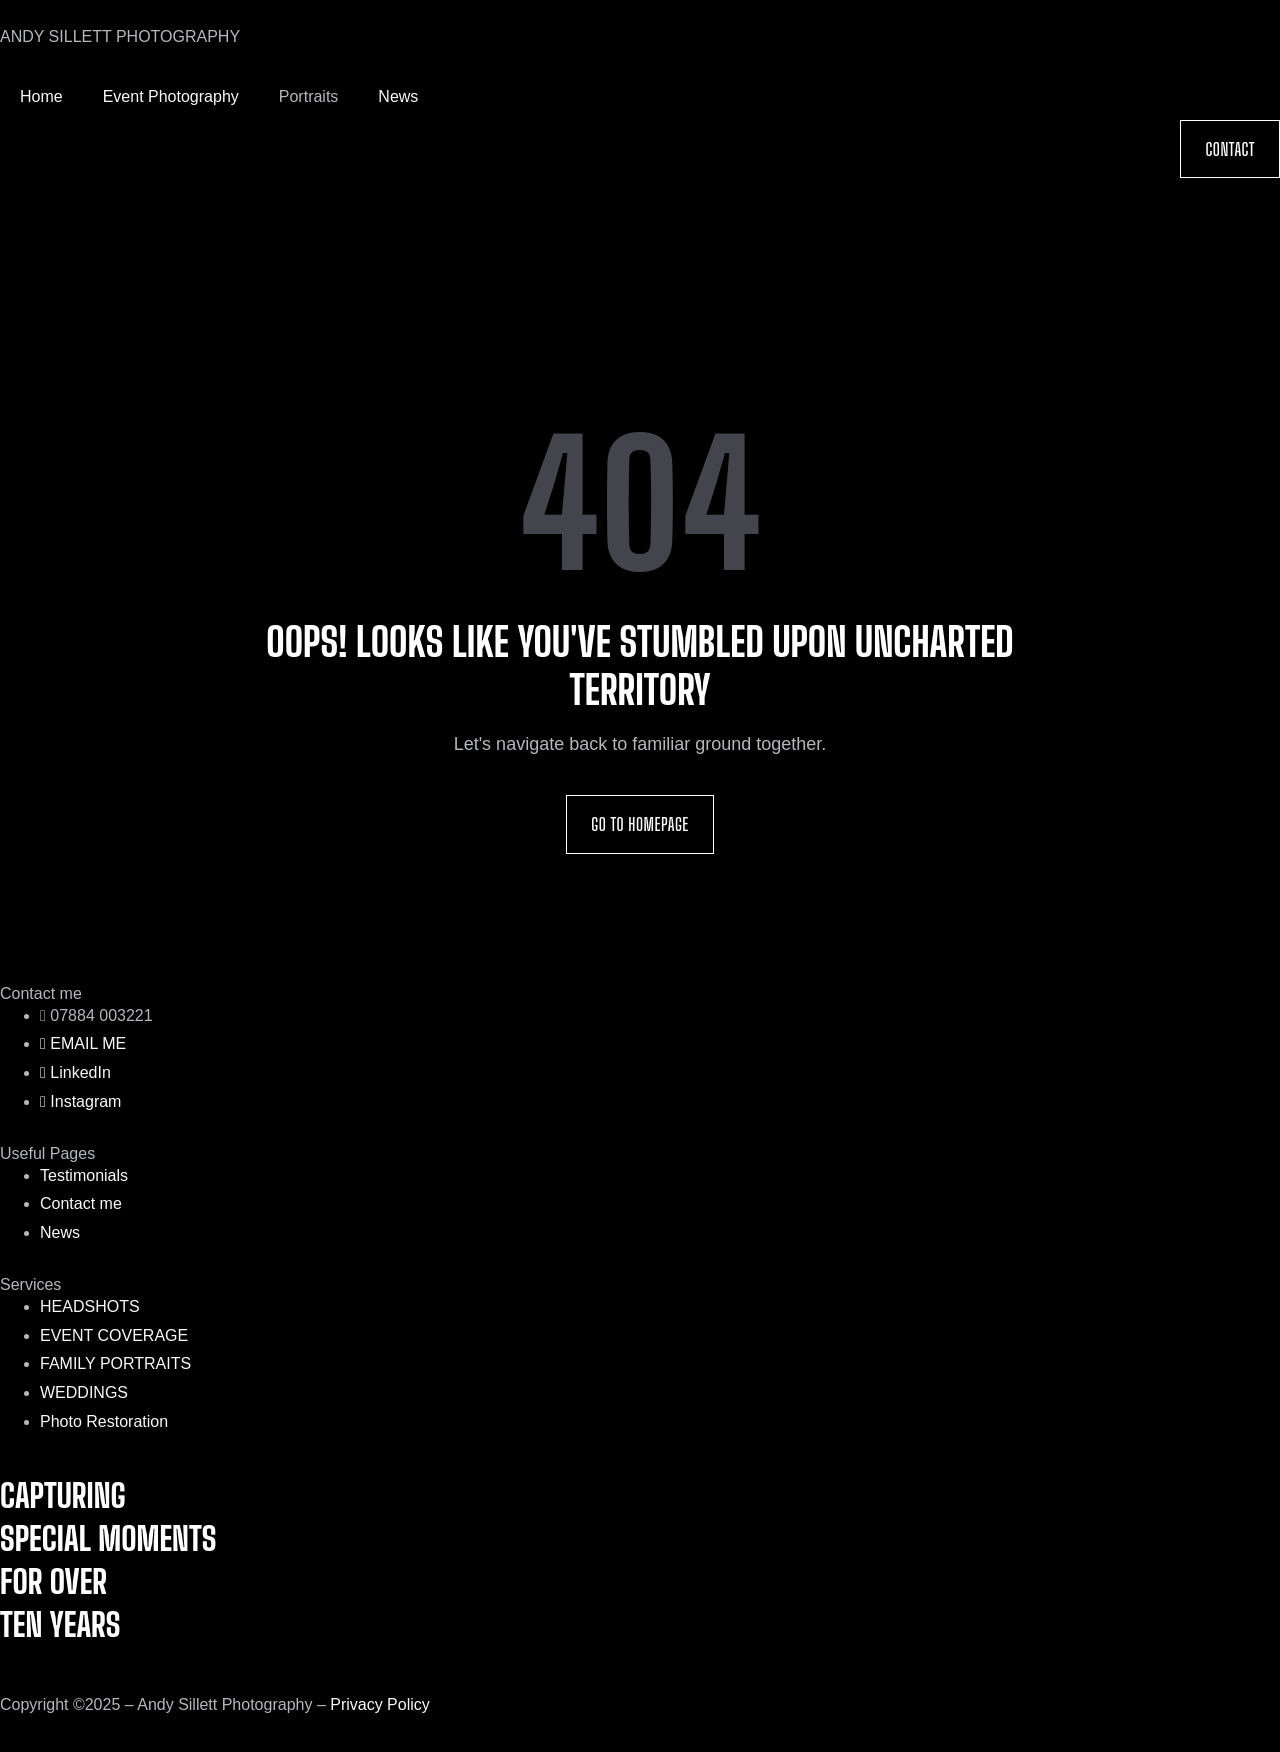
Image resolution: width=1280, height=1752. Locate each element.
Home (41, 96)
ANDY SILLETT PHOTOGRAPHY (120, 36)
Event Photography (171, 96)
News (398, 96)
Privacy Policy (380, 1704)
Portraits (309, 96)
